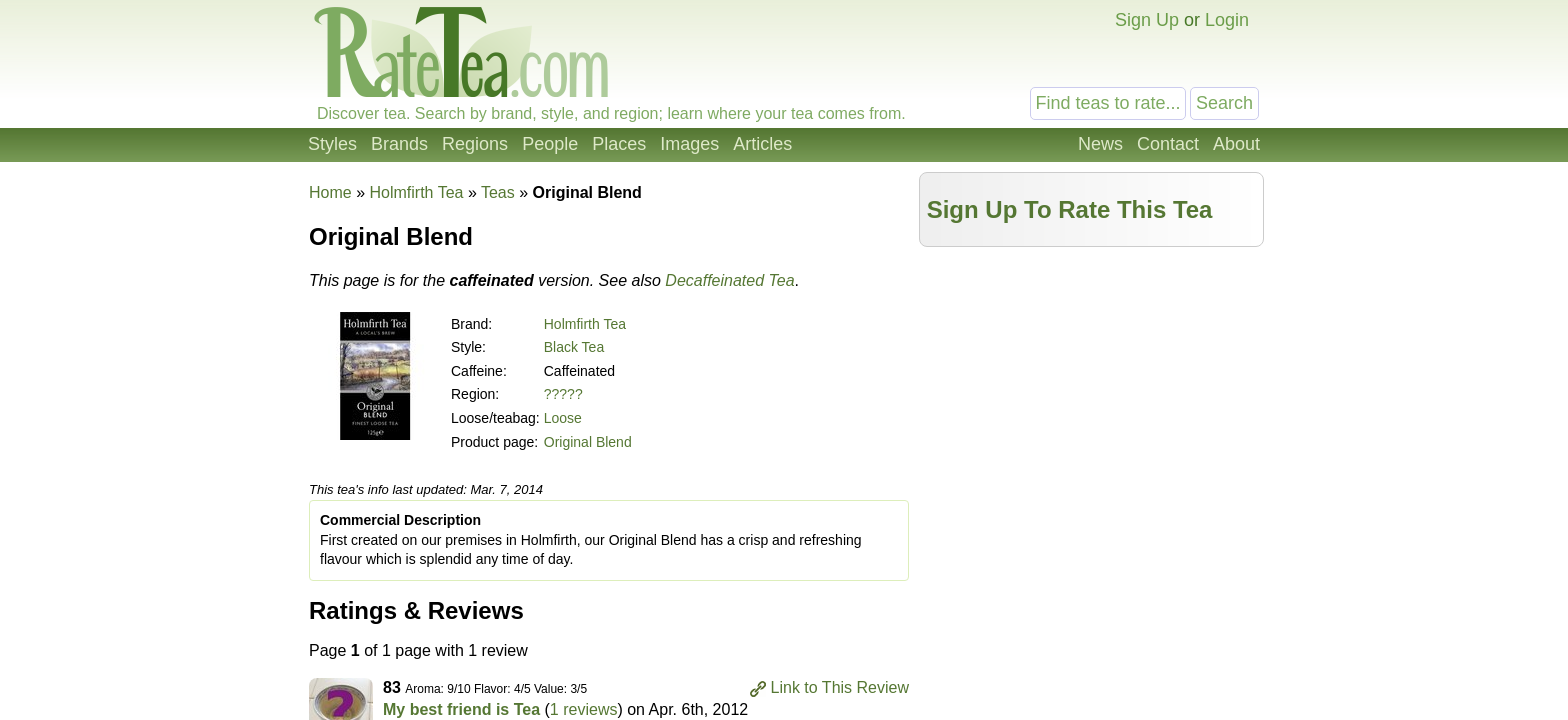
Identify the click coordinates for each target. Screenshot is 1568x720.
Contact (1168, 144)
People (550, 144)
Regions (475, 144)
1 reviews (584, 709)
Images (689, 144)
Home (330, 192)
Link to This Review (840, 687)
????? (563, 394)
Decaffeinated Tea (729, 280)
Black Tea (574, 347)
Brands (399, 144)
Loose (563, 418)
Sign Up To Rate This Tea (1070, 209)
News (1100, 144)
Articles (762, 144)
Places (619, 144)
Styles (332, 144)
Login (1227, 20)
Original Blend (588, 442)
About (1236, 144)
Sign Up (1147, 20)
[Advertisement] (1092, 397)
